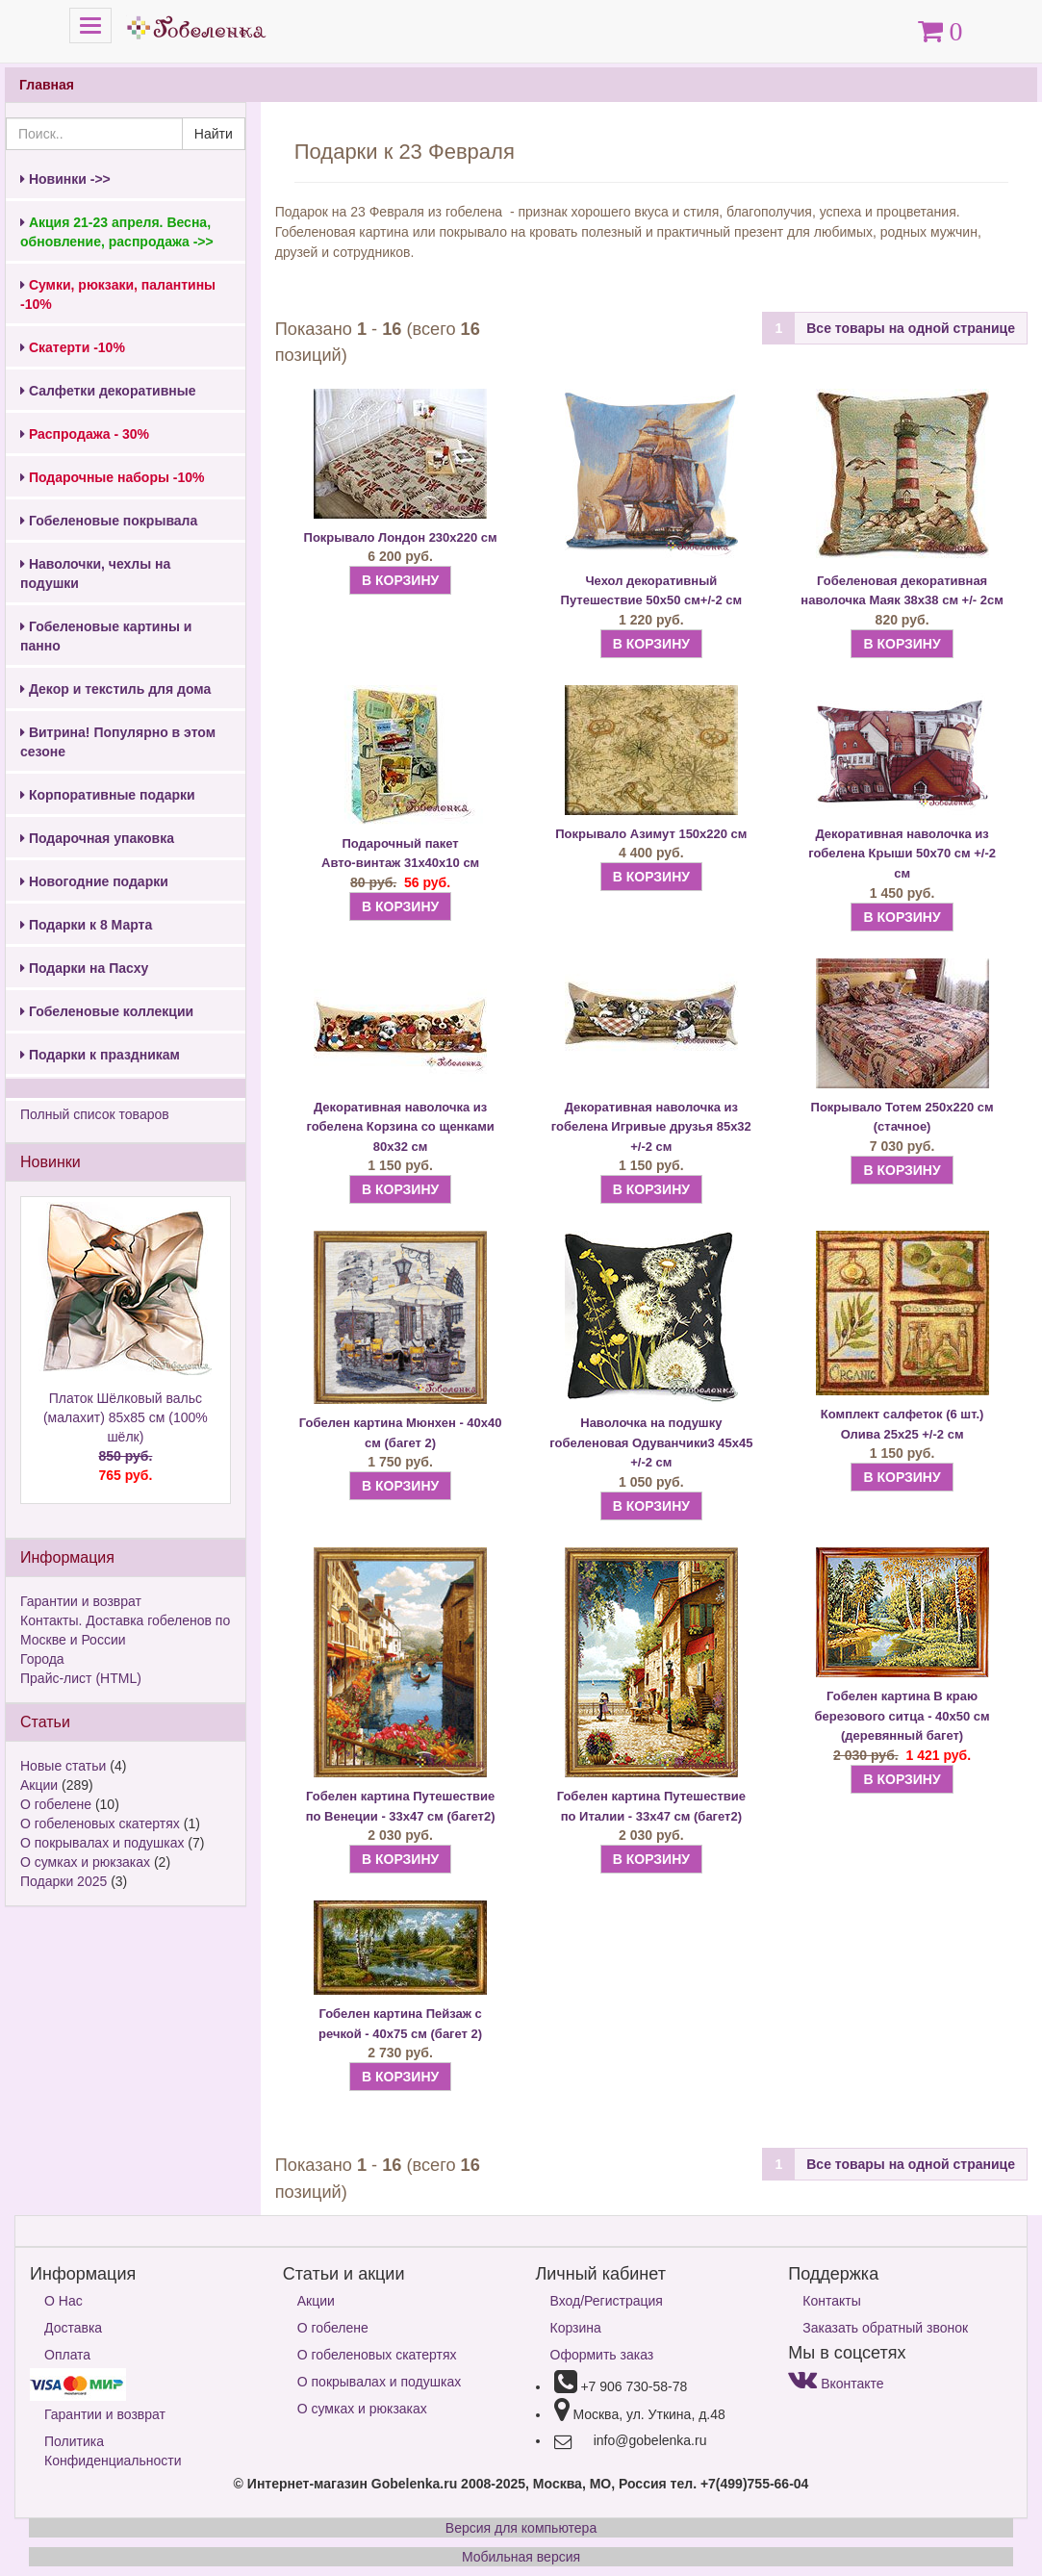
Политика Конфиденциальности (113, 2451)
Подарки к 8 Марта (86, 924)
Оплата (67, 2354)
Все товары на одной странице (910, 328)
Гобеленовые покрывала (108, 520)
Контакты (831, 2300)
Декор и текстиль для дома (115, 689)
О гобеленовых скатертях (100, 1823)
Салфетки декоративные (108, 390)
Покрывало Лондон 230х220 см (400, 537)
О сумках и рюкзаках (85, 1862)
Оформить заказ (602, 2354)
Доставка (73, 2327)
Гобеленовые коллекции (106, 1011)
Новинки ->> (65, 179)
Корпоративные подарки (107, 795)
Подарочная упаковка (97, 838)
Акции (39, 1785)
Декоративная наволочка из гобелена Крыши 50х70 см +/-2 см (902, 853)
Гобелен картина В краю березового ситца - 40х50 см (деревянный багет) (901, 1716)
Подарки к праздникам (100, 1054)
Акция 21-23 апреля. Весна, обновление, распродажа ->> (117, 232)
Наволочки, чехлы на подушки (95, 573)
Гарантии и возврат (80, 1601)
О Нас (63, 2300)
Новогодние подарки (94, 881)
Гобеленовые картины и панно (105, 636)
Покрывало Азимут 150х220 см (651, 834)
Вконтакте (835, 2383)
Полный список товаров (94, 1114)
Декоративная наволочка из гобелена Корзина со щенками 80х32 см (400, 1127)
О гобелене (55, 1804)
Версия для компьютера (521, 2528)
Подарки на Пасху (84, 968)
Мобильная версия (521, 2556)
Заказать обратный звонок (885, 2327)
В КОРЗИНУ (400, 580)
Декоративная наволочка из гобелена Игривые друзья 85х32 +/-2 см (651, 1127)
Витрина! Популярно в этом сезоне (118, 742)
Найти (213, 133)
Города (42, 1659)
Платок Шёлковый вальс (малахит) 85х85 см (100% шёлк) (125, 1437)
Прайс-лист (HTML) (80, 1678)
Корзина (575, 2327)
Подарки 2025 (63, 1881)
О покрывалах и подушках (102, 1842)
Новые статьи (63, 1765)
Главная (46, 84)
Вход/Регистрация (606, 2300)
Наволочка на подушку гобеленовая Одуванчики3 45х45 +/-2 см (650, 1442)
